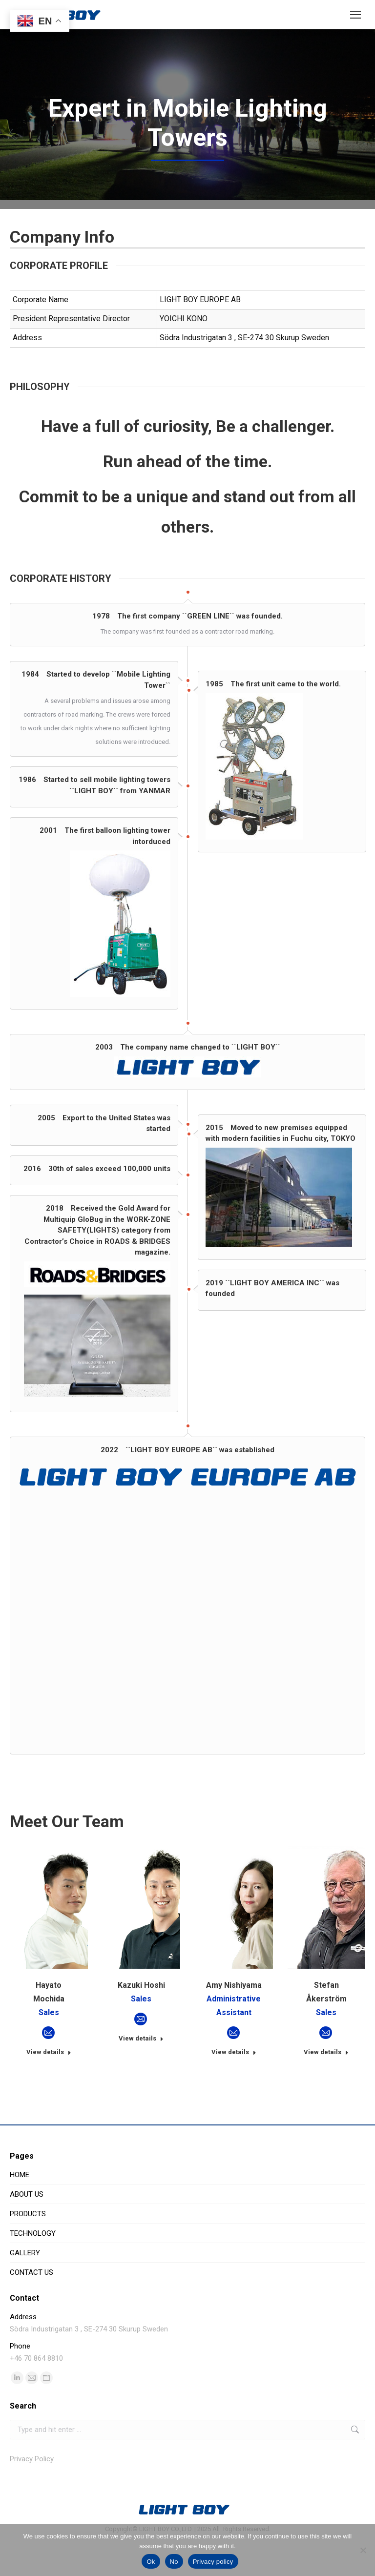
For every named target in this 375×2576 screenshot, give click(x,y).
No (174, 2561)
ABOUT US (26, 2230)
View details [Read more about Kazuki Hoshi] (141, 2074)
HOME (19, 2210)
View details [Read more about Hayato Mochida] (48, 2088)
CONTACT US (31, 2308)
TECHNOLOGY (33, 2269)
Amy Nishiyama (234, 2021)
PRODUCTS (28, 2250)
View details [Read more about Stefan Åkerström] (326, 2088)
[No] (363, 2550)
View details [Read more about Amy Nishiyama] (233, 2088)
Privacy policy (213, 2561)
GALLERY (25, 2289)
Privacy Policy (32, 2495)
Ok (150, 2561)
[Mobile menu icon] (355, 14)
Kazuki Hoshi (141, 2021)
